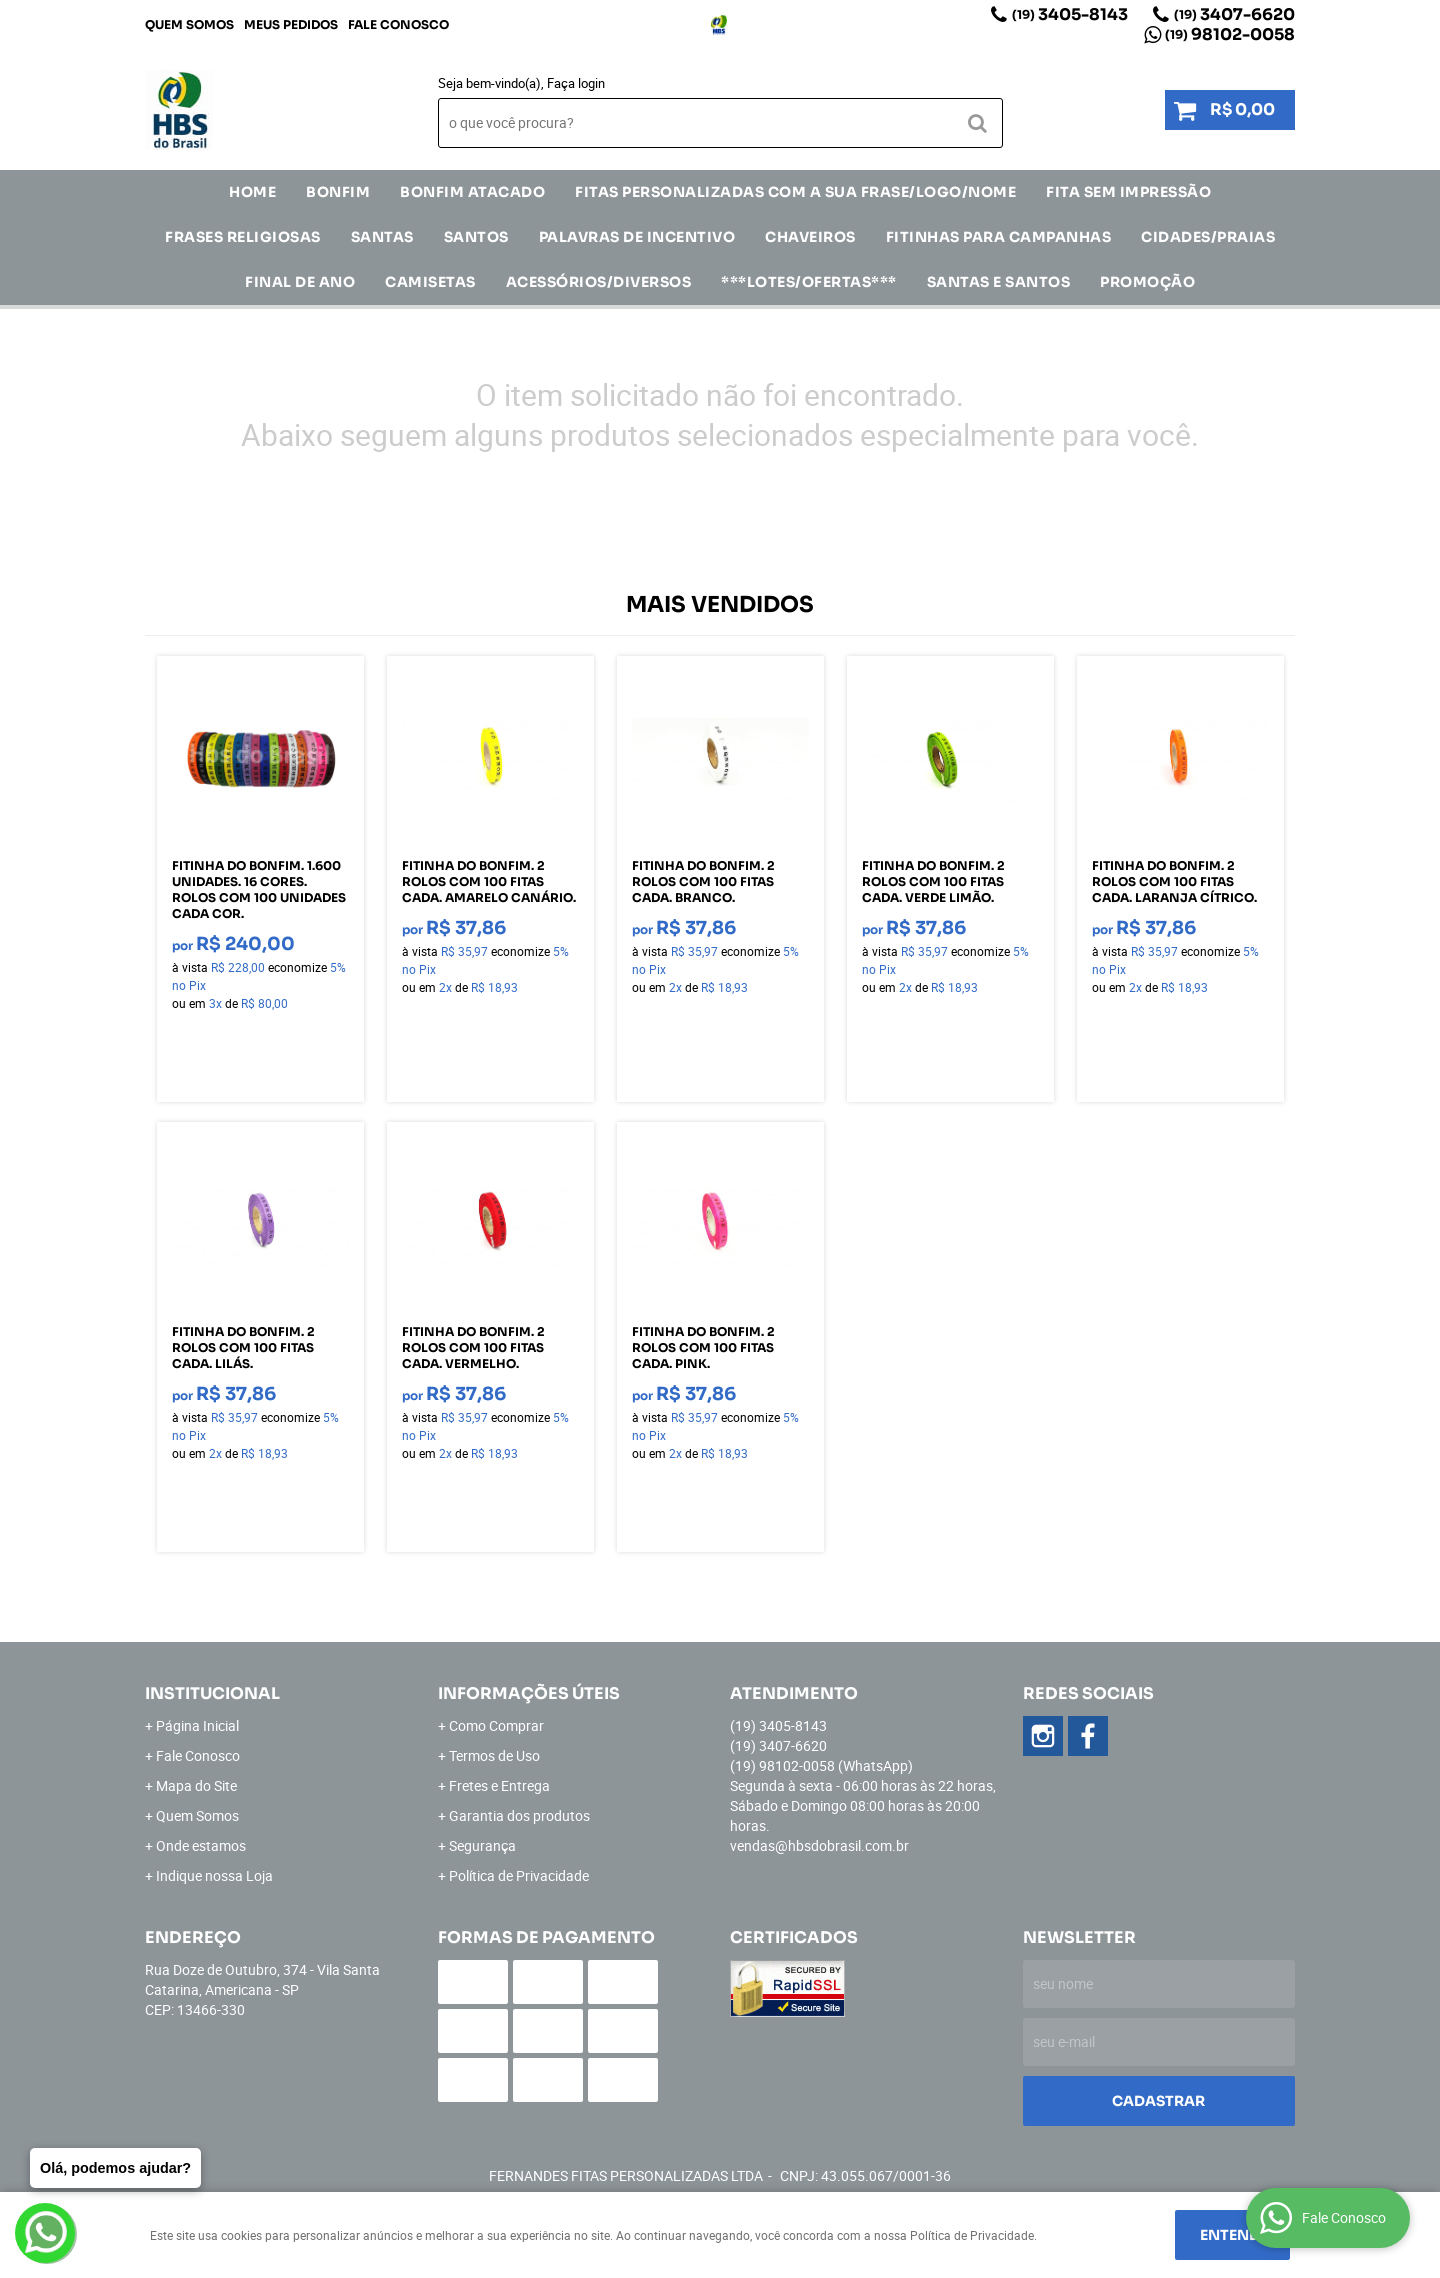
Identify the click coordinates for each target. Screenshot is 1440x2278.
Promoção (1147, 282)
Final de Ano (300, 282)
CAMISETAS (430, 282)
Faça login (576, 83)
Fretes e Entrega (499, 1785)
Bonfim (338, 192)
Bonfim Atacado (472, 192)
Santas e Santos (999, 282)
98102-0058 (1230, 34)
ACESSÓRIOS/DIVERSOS (599, 282)
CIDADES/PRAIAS (1208, 237)
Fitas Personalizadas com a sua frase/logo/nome (795, 192)
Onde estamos (201, 1845)
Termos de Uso (494, 1755)
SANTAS (382, 237)
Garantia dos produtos (519, 1815)
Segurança (482, 1845)
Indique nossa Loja (214, 1875)
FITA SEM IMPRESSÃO (1128, 192)
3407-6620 (1234, 14)
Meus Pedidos (291, 24)
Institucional (212, 1693)
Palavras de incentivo (637, 237)
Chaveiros (810, 237)
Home (252, 192)
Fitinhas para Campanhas (999, 237)
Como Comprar (496, 1725)
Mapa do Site (196, 1785)
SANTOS (476, 237)
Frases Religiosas (243, 237)
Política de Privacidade (519, 1875)
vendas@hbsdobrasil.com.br (819, 1845)
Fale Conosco (398, 24)
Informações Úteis (529, 1693)
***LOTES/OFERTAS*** (809, 282)
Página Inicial (197, 1725)
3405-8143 (1070, 14)
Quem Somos (189, 24)
